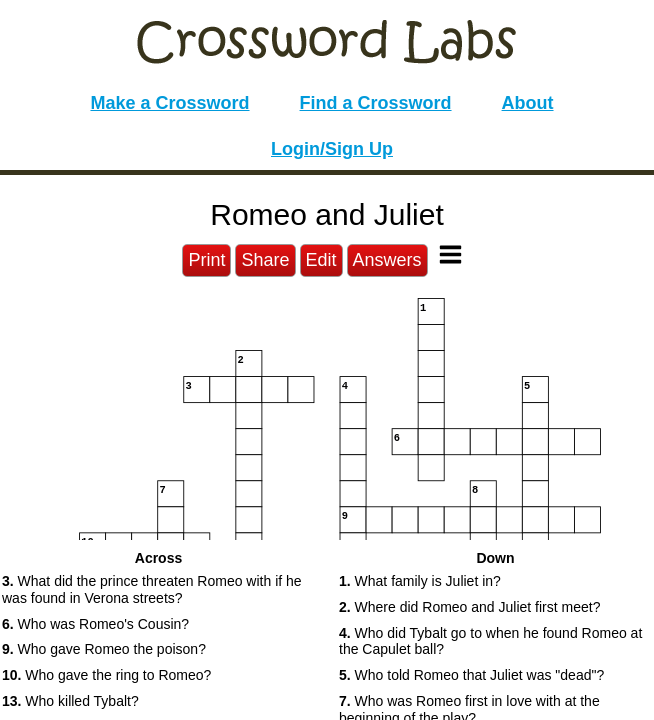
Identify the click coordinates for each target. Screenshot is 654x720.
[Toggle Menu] (450, 254)
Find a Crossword (376, 103)
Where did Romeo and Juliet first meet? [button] (469, 607)
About (528, 103)
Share (265, 260)
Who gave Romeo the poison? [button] (104, 649)
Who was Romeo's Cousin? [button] (95, 624)
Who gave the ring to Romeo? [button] (106, 675)
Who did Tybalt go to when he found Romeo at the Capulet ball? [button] (490, 641)
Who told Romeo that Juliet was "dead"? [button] (471, 675)
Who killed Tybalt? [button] (70, 701)
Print (206, 260)
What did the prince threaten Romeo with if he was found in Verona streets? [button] (152, 589)
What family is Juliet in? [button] (420, 581)
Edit (321, 260)
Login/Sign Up (332, 149)
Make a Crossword (169, 103)
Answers (387, 260)
